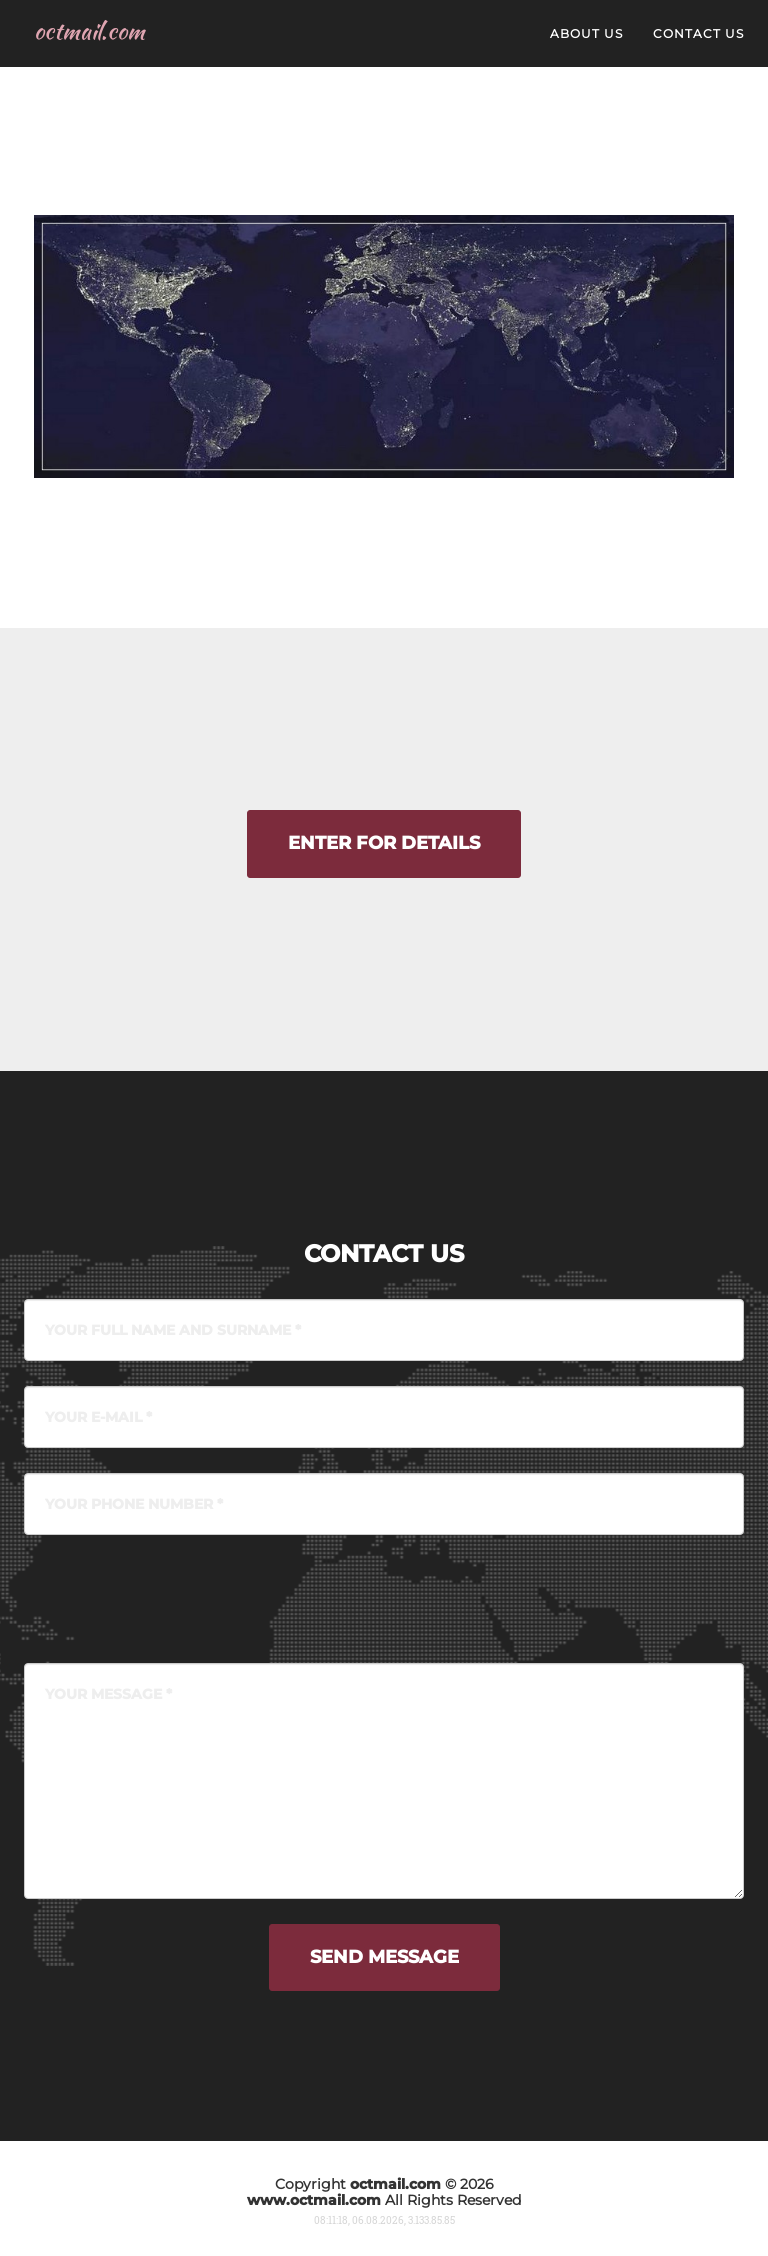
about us (586, 49)
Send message (384, 1957)
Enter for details (384, 843)
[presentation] (176, 1599)
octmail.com (95, 47)
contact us (698, 49)
